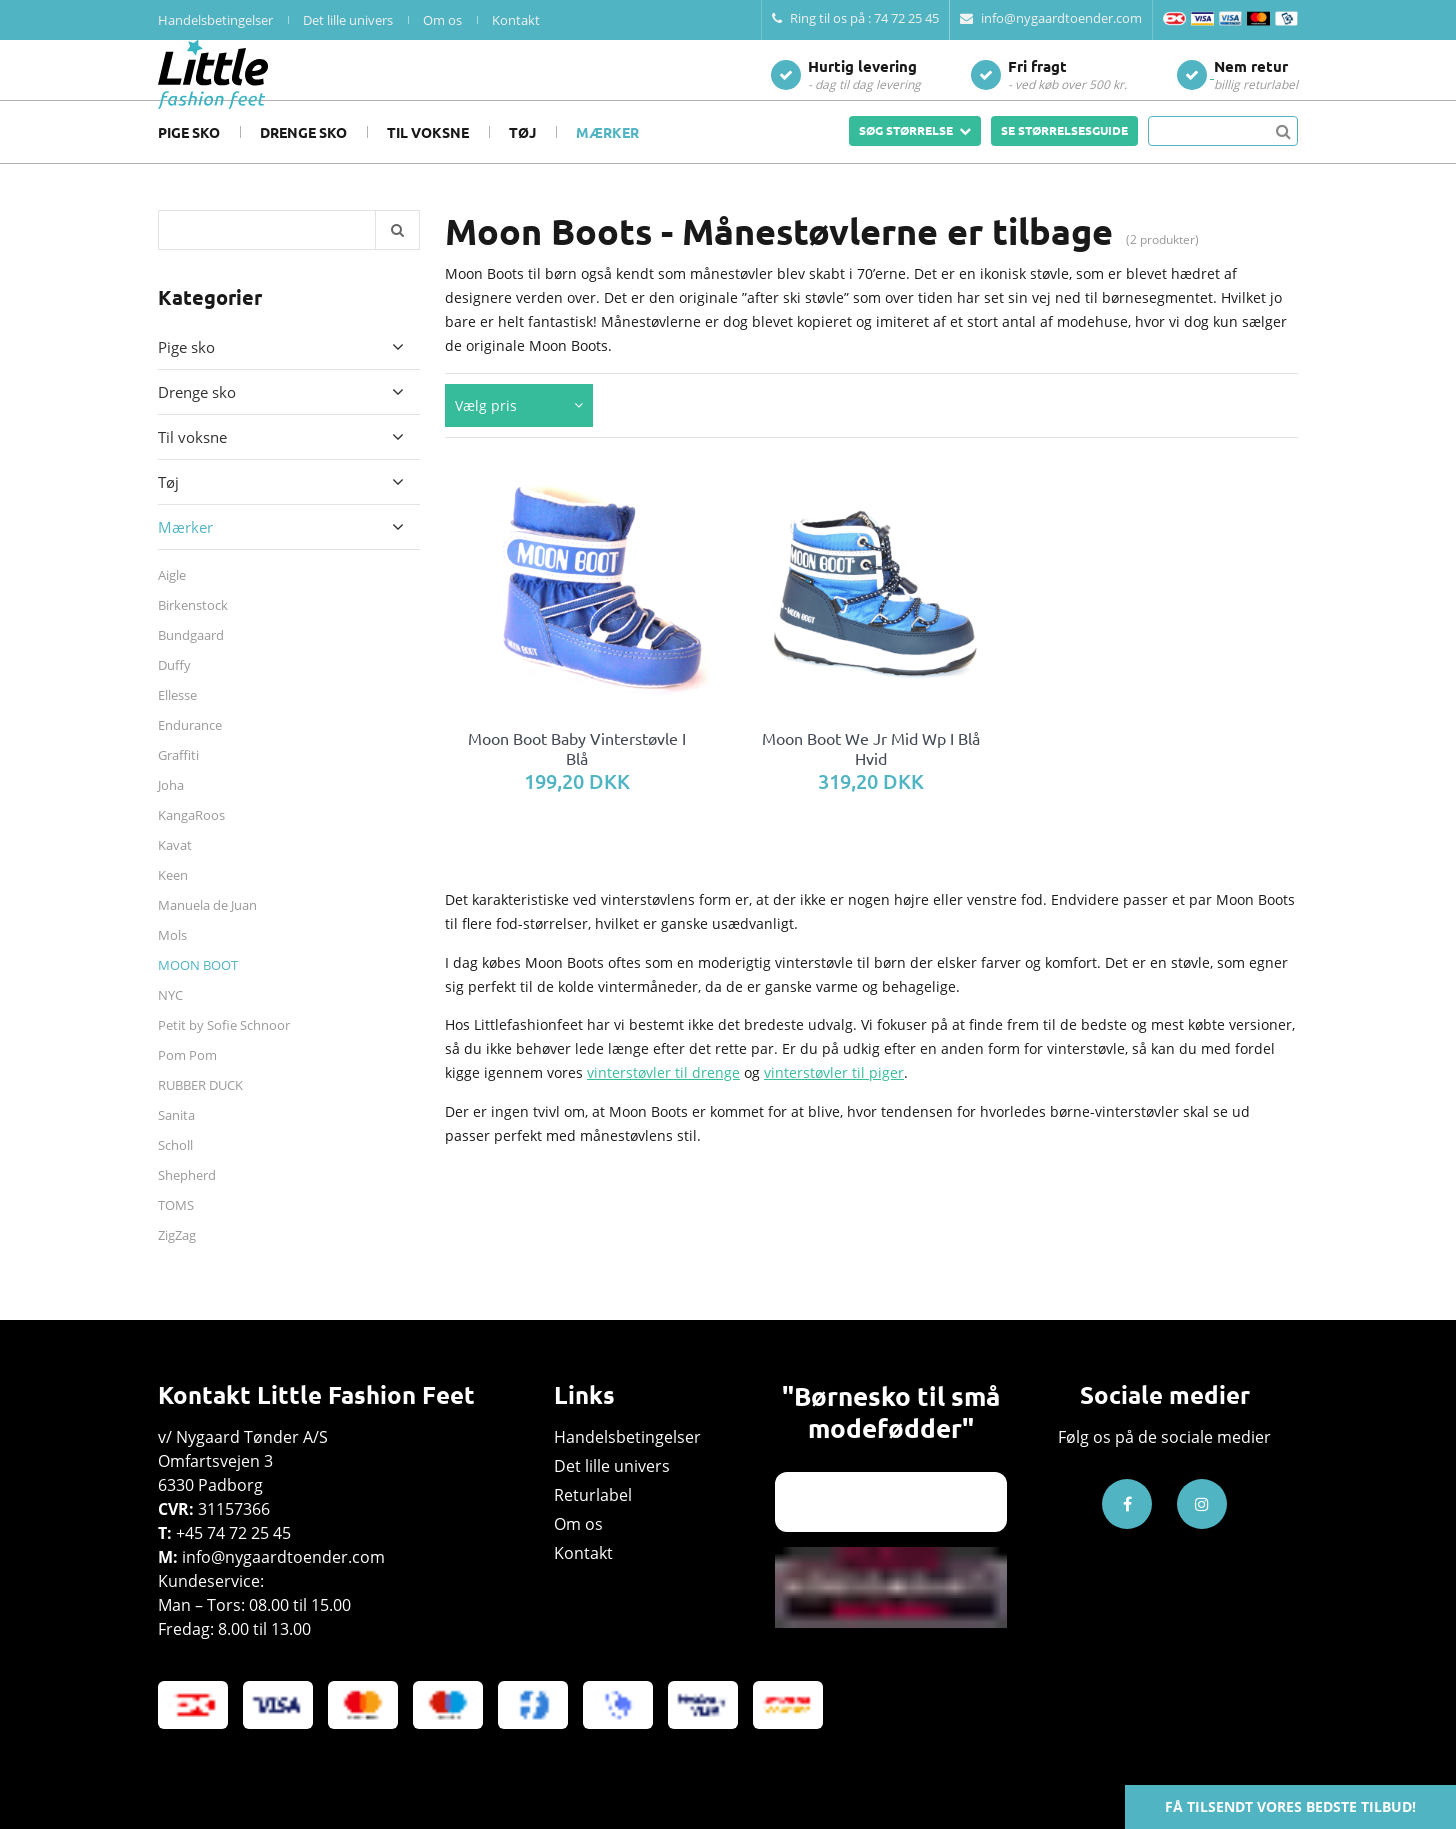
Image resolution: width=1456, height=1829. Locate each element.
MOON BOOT (198, 995)
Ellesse (177, 725)
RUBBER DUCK (200, 1115)
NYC (170, 1025)
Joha (171, 815)
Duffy (174, 695)
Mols (172, 965)
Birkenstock (193, 635)
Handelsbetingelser (215, 20)
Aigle (172, 605)
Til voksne (428, 162)
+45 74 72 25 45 (233, 1533)
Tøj (522, 162)
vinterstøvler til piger (834, 1102)
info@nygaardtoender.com (1051, 18)
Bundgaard (191, 665)
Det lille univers (348, 20)
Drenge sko (303, 162)
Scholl (175, 1175)
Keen (173, 905)
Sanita (176, 1145)
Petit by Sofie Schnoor (224, 1055)
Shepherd (187, 1205)
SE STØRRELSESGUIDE (1064, 160)
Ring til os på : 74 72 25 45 (855, 18)
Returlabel (593, 1495)
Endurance (190, 755)
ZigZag (177, 1265)
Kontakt (516, 20)
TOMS (176, 1235)
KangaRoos (191, 845)
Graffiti (178, 785)
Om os (442, 20)
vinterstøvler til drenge (663, 1102)
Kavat (175, 875)
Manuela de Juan (207, 935)
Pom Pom (187, 1085)
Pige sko (189, 162)
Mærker (607, 162)
